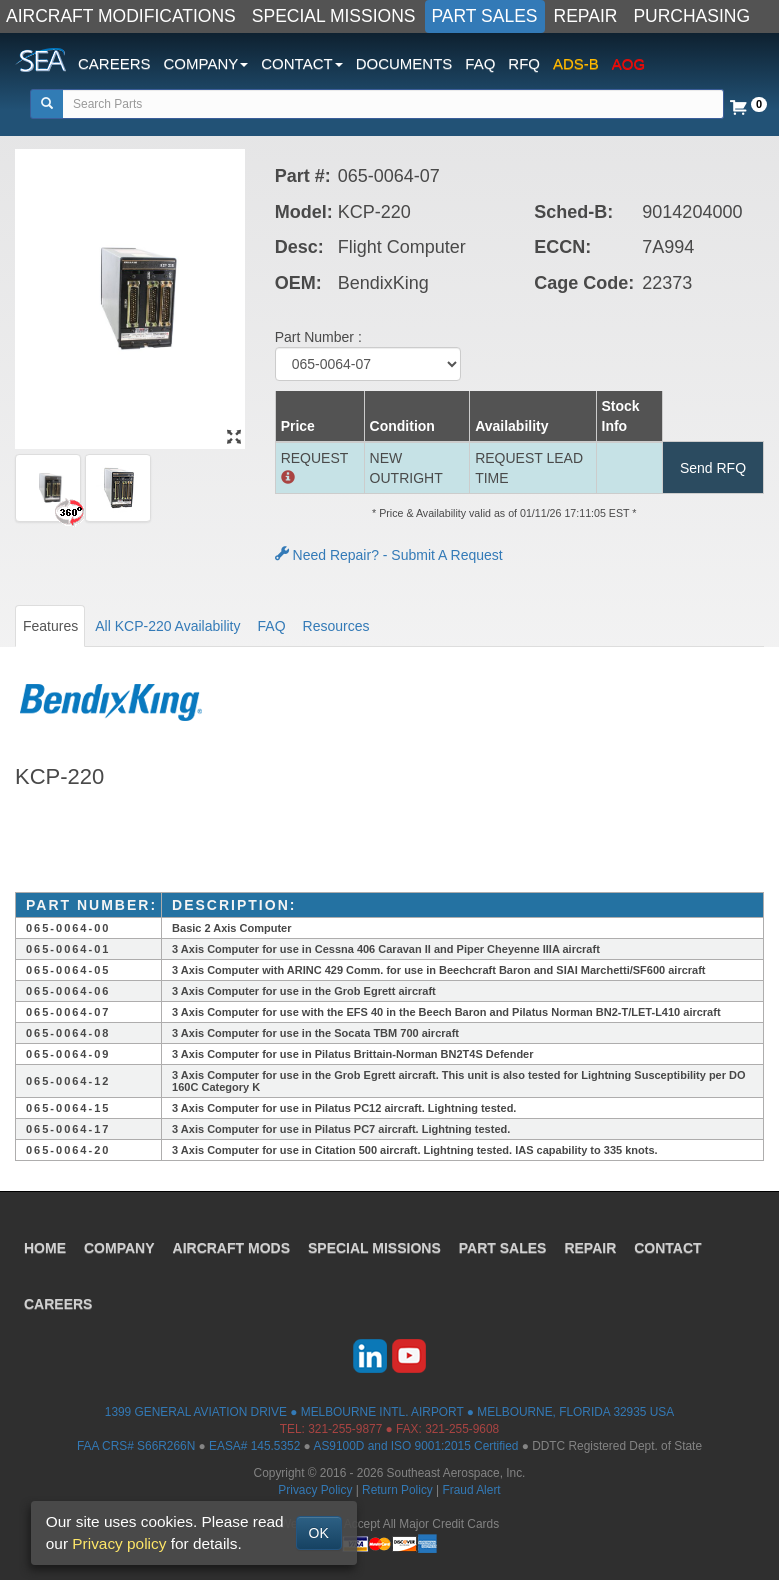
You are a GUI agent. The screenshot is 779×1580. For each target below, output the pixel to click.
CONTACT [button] (301, 63)
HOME (45, 1248)
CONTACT (667, 1248)
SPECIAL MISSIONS (334, 16)
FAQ (480, 63)
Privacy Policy (315, 1490)
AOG (628, 63)
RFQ (524, 63)
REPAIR (586, 16)
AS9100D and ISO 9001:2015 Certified (415, 1446)
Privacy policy (119, 1543)
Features (50, 626)
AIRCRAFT (231, 1248)
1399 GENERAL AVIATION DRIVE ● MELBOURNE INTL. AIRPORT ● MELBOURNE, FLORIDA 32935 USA (389, 1412)
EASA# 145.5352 (254, 1446)
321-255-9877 (345, 1429)
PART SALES (485, 16)
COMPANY (119, 1248)
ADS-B (576, 63)
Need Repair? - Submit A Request (389, 555)
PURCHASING (691, 16)
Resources (336, 626)
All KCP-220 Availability (167, 626)
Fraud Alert (471, 1490)
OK (319, 1533)
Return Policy (397, 1490)
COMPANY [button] (206, 63)
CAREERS (114, 63)
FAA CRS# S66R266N (136, 1446)
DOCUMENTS (404, 63)
